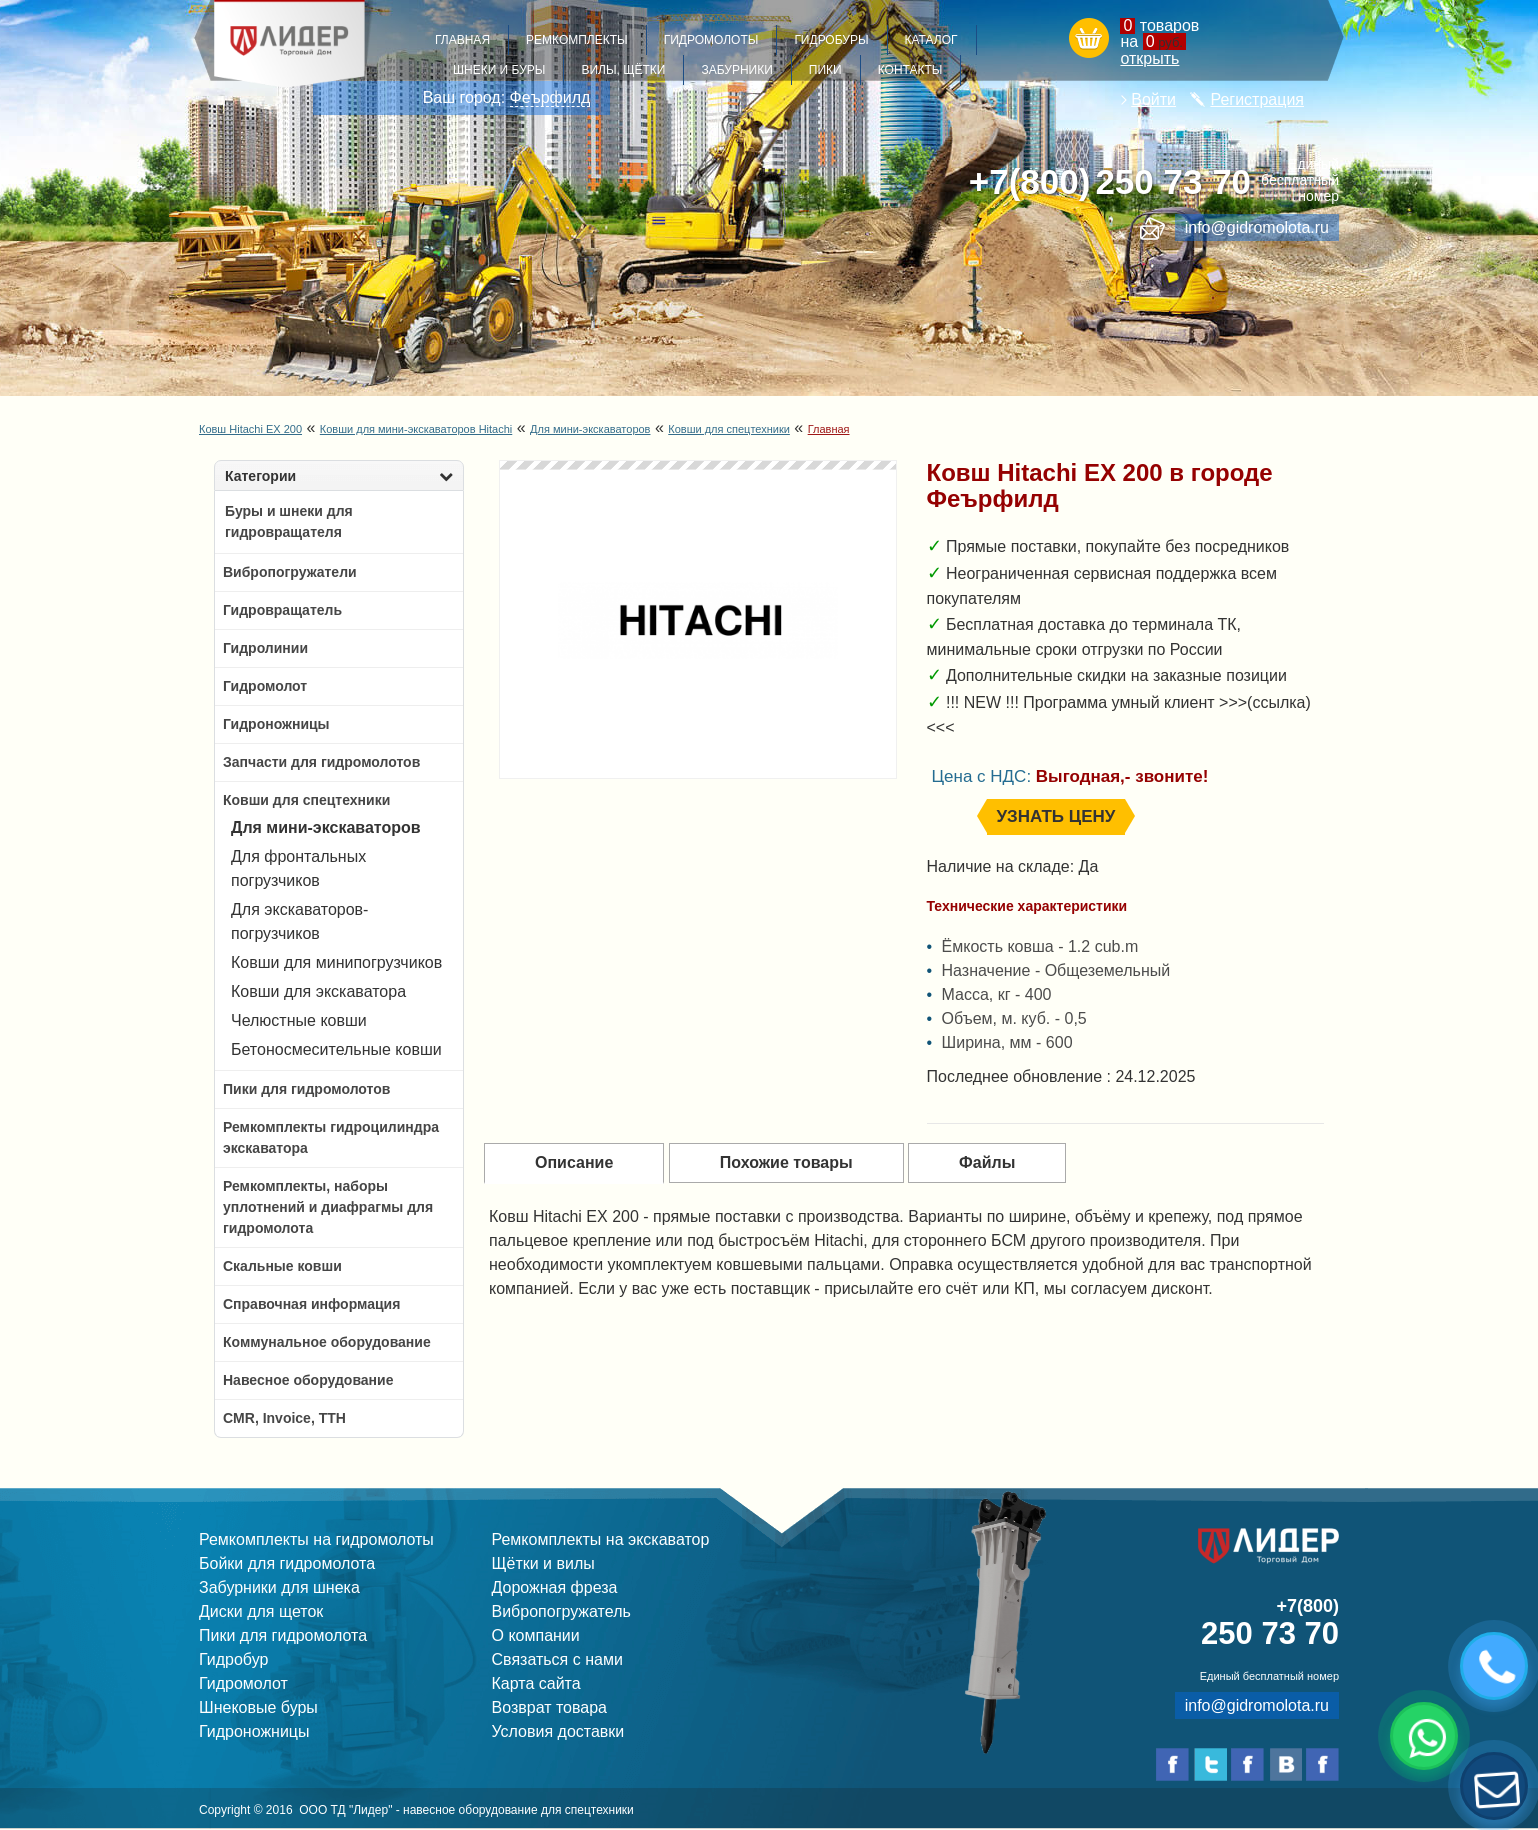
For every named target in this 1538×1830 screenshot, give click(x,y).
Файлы (987, 1162)
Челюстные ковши (299, 1020)
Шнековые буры (258, 1707)
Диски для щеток (261, 1611)
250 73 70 (1110, 182)
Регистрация (1257, 99)
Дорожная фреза (555, 1587)
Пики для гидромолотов (306, 1089)
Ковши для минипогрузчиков (336, 962)
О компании (536, 1635)
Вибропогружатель (561, 1611)
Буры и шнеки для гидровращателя (289, 521)
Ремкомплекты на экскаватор (601, 1539)
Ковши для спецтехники (729, 429)
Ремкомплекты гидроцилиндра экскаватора (331, 1137)
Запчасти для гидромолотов (321, 762)
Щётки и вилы (543, 1563)
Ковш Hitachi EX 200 (250, 429)
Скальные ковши (282, 1266)
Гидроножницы (276, 724)
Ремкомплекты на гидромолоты (316, 1539)
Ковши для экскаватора (318, 991)
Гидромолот (265, 686)
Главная (829, 429)
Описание (574, 1162)
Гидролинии (265, 648)
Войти (1153, 99)
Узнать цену (1056, 816)
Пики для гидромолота (283, 1635)
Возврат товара (550, 1707)
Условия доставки (558, 1731)
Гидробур (233, 1659)
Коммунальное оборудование (327, 1342)
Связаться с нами (557, 1659)
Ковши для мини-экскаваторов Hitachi (416, 429)
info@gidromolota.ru (1257, 227)
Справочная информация (311, 1304)
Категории (339, 476)
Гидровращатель (282, 610)
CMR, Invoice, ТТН (284, 1418)
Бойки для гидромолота (287, 1563)
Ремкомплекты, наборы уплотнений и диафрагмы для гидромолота (328, 1207)
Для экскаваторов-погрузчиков (299, 921)
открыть (1149, 59)
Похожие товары (786, 1162)
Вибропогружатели (290, 572)
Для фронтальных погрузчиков (298, 868)
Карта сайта (536, 1683)
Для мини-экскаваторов (590, 429)
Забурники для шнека (279, 1587)
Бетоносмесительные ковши (336, 1049)
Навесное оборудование (308, 1380)
